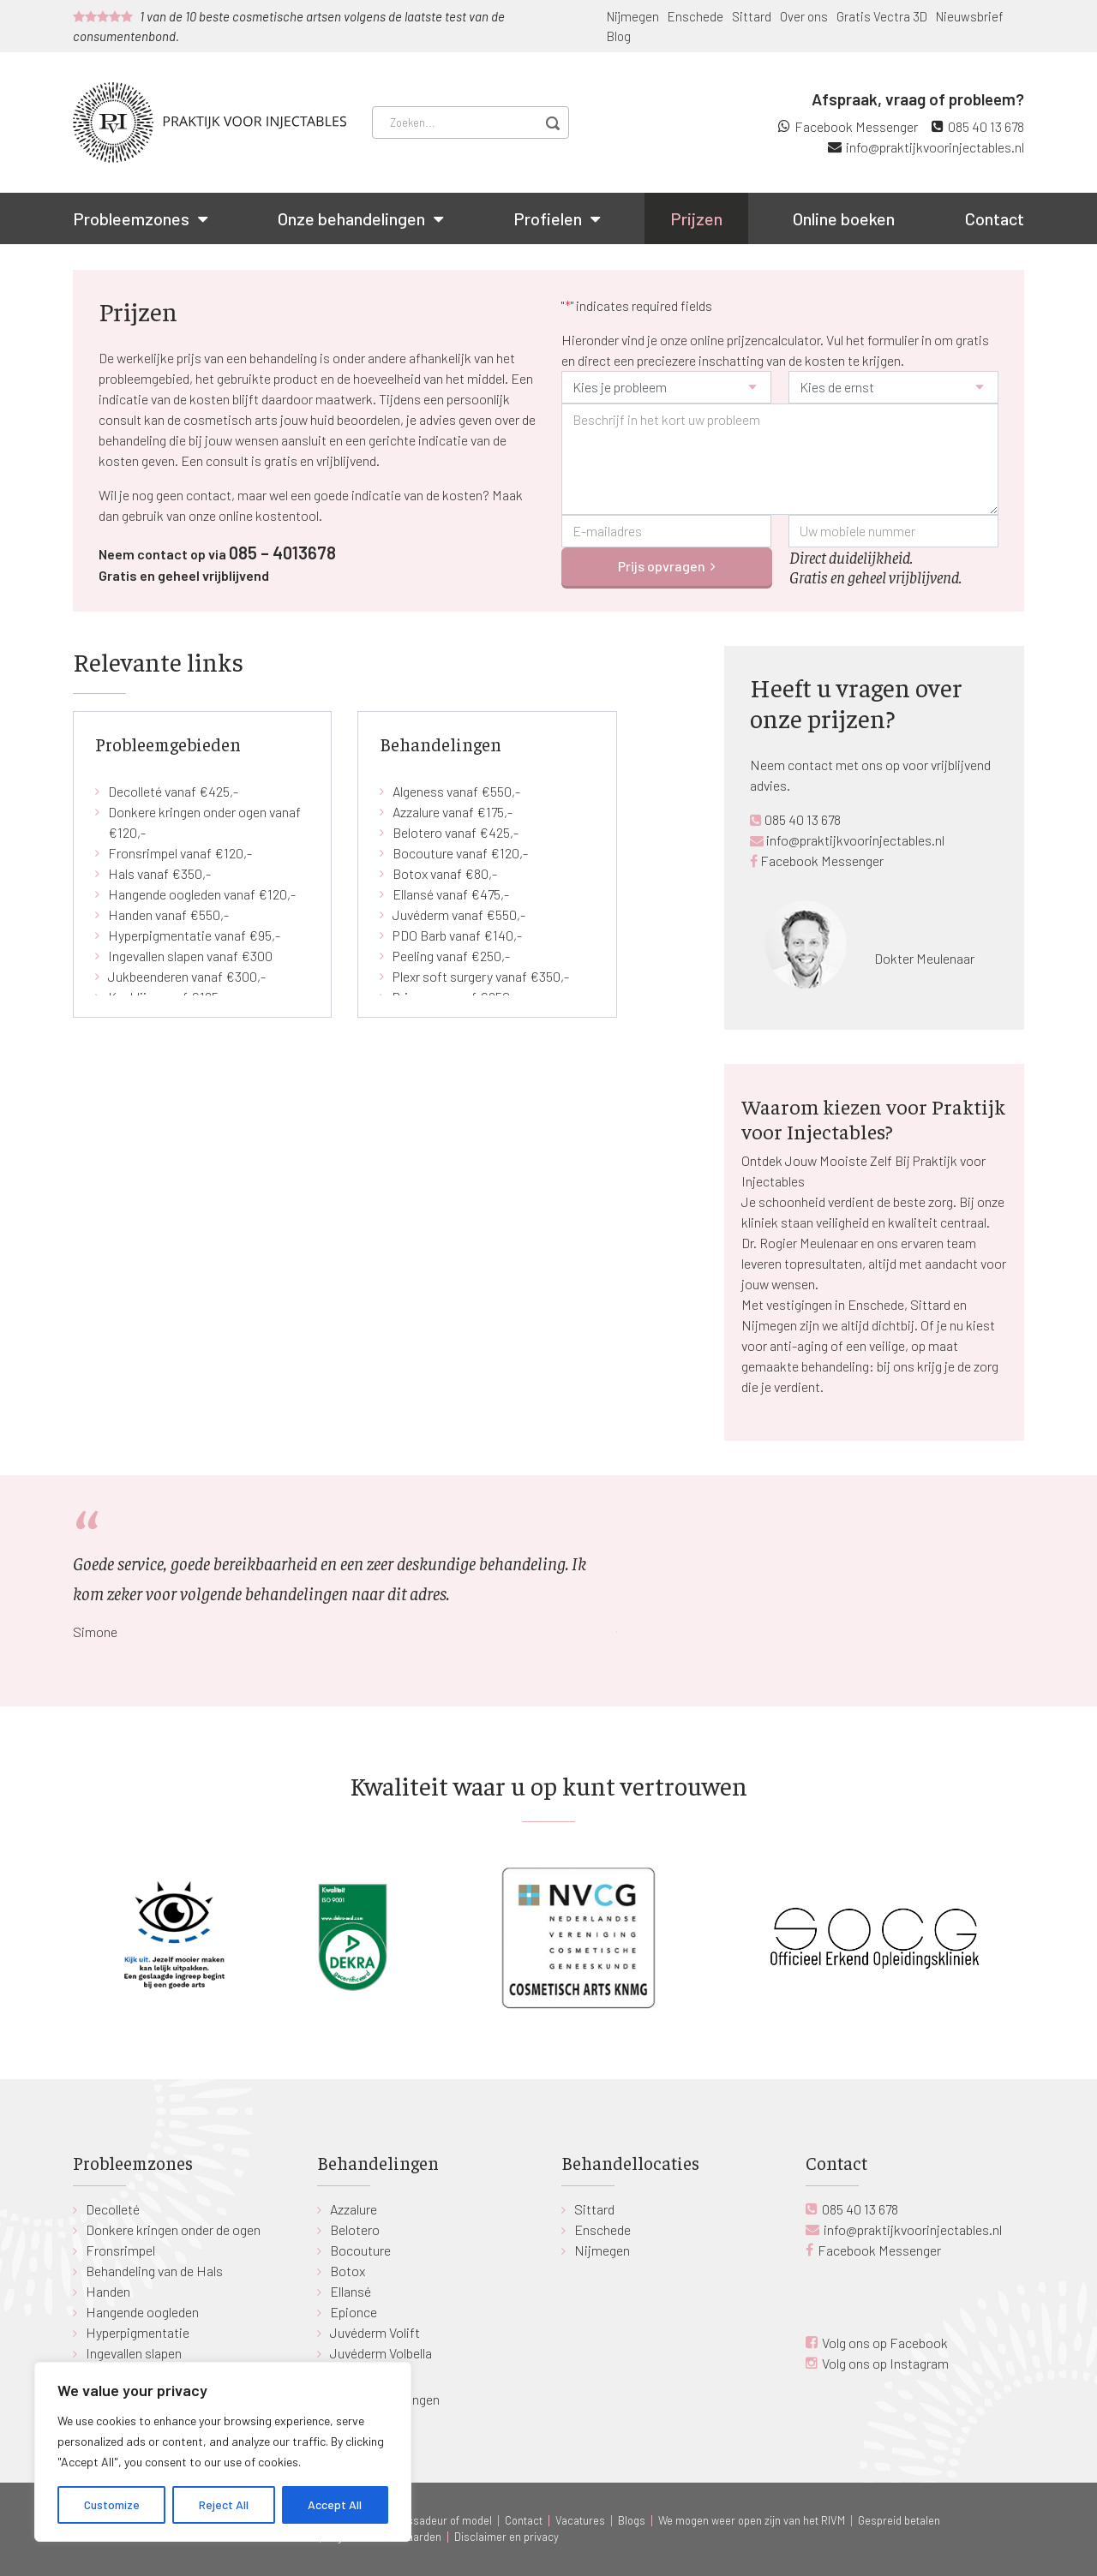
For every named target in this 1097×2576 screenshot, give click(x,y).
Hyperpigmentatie (137, 2332)
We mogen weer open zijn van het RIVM (751, 2520)
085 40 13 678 (986, 126)
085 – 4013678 (282, 552)
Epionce (353, 2312)
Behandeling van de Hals (154, 2270)
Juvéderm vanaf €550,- (459, 914)
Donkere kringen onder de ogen (173, 2229)
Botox (347, 2270)
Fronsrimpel (120, 2250)
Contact (994, 218)
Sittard (751, 16)
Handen (108, 2291)
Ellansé (350, 2291)
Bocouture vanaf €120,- (460, 853)
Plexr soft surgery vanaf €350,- (481, 976)
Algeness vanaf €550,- (456, 791)
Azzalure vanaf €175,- (453, 812)
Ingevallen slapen (134, 2353)
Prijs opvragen (661, 566)
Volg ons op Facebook (885, 2342)
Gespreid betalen (899, 2520)
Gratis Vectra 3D (881, 16)
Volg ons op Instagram (885, 2363)
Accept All (335, 2504)
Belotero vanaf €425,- (456, 832)
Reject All (224, 2504)
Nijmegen (633, 16)
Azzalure (353, 2209)
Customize (112, 2504)
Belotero (355, 2229)
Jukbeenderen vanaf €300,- (187, 976)
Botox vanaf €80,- (445, 873)
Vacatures (580, 2520)
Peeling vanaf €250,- (451, 955)
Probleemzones (131, 218)
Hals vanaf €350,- (159, 873)
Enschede (695, 16)
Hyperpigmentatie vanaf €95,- (194, 935)
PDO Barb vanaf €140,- (457, 935)
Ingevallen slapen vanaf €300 (190, 955)
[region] (222, 2452)
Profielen (547, 218)
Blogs (631, 2520)
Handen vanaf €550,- (168, 914)
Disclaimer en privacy (506, 2536)
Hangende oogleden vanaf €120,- (202, 894)
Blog (619, 36)
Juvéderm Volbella (381, 2353)
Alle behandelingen (388, 2399)
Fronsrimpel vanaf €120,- (180, 853)
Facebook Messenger (856, 126)
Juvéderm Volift (375, 2332)
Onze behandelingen (351, 218)
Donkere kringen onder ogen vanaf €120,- (204, 822)
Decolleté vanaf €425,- (173, 791)
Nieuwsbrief (970, 16)
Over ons (804, 16)
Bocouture (360, 2250)
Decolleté (113, 2209)
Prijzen (696, 218)
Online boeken (844, 218)
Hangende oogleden (142, 2312)
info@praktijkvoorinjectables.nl (935, 147)
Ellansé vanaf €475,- (451, 894)
